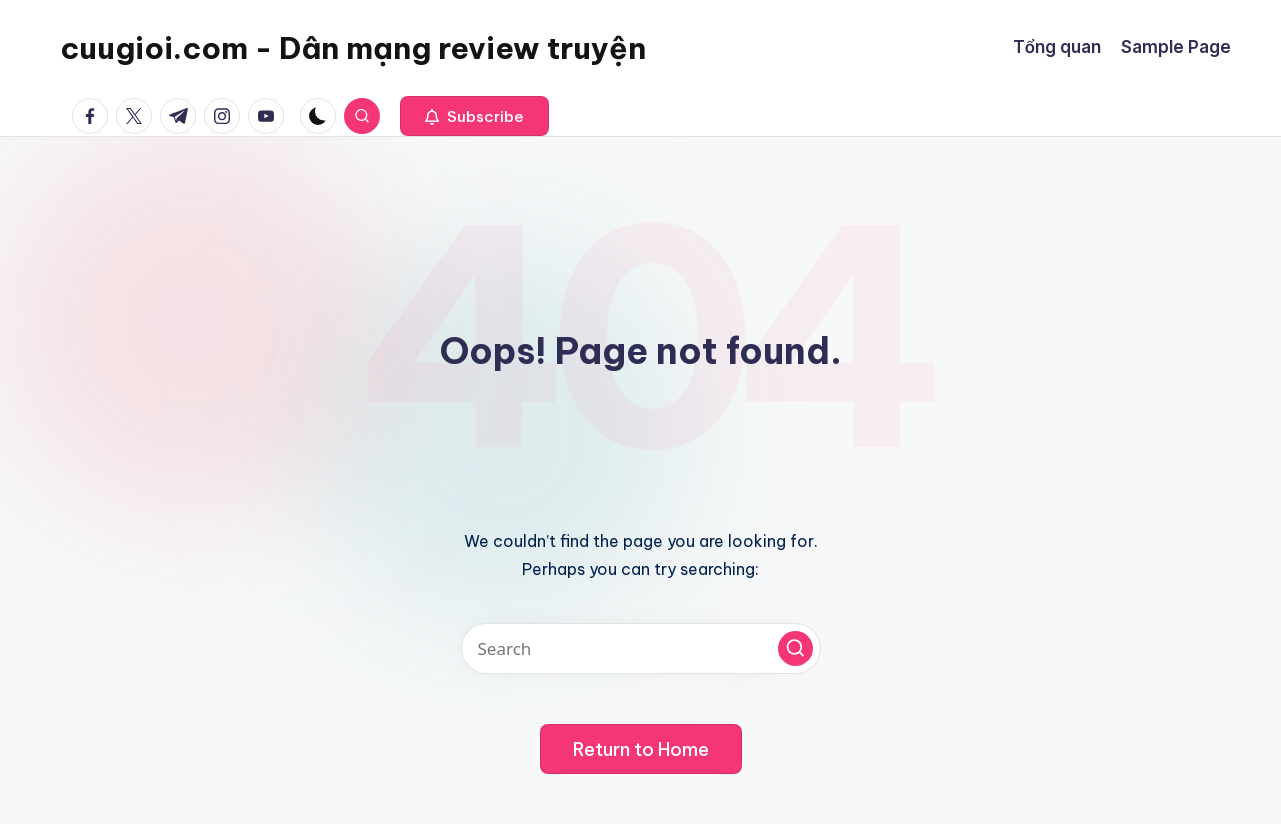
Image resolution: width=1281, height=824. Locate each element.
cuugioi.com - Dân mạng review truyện (353, 48)
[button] (474, 116)
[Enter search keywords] (641, 648)
